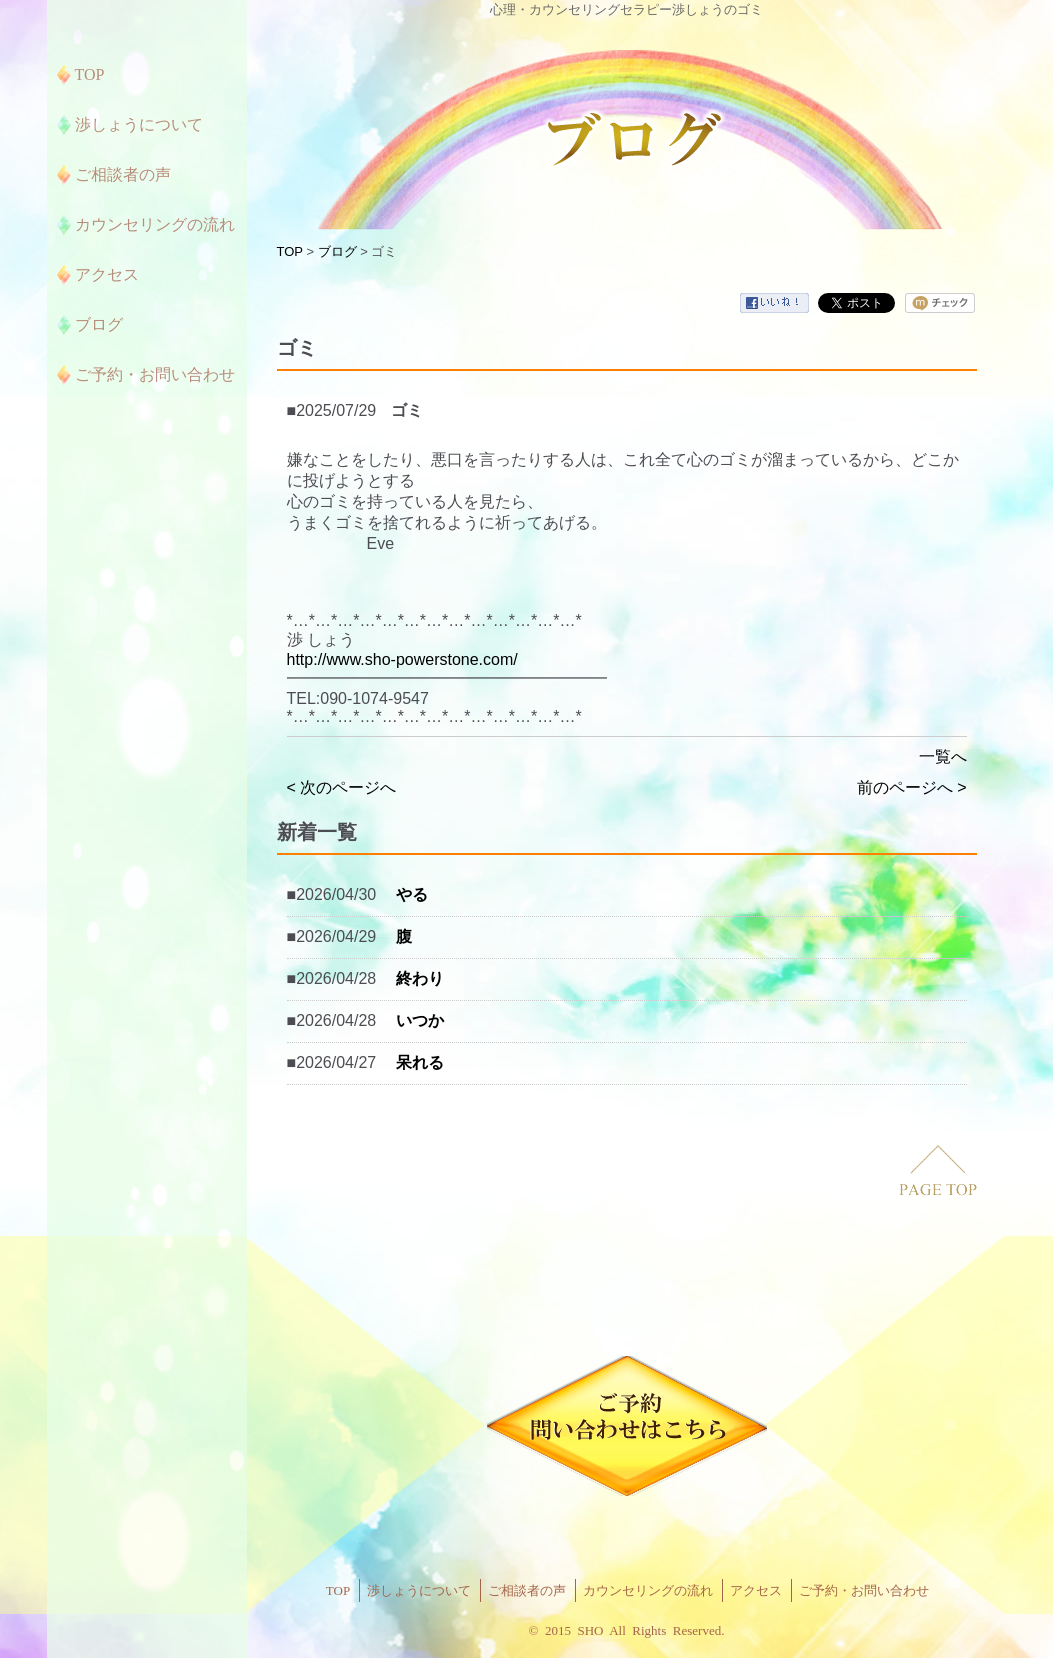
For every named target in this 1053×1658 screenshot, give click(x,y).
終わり (420, 978)
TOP (290, 251)
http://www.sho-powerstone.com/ (402, 659)
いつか (420, 1020)
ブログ (337, 251)
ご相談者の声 (527, 1590)
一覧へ (943, 756)
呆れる (420, 1062)
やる (412, 894)
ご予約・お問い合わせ (864, 1590)
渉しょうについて (419, 1590)
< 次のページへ (342, 787)
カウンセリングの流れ (648, 1590)
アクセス (756, 1590)
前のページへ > (912, 787)
